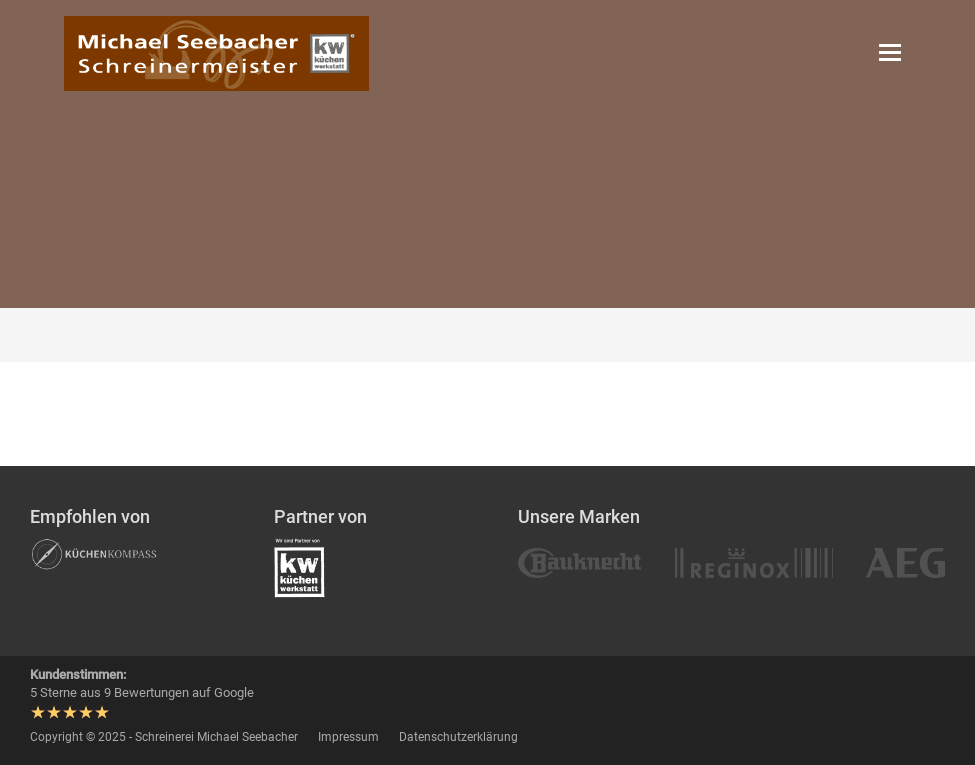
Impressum (348, 737)
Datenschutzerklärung (458, 737)
